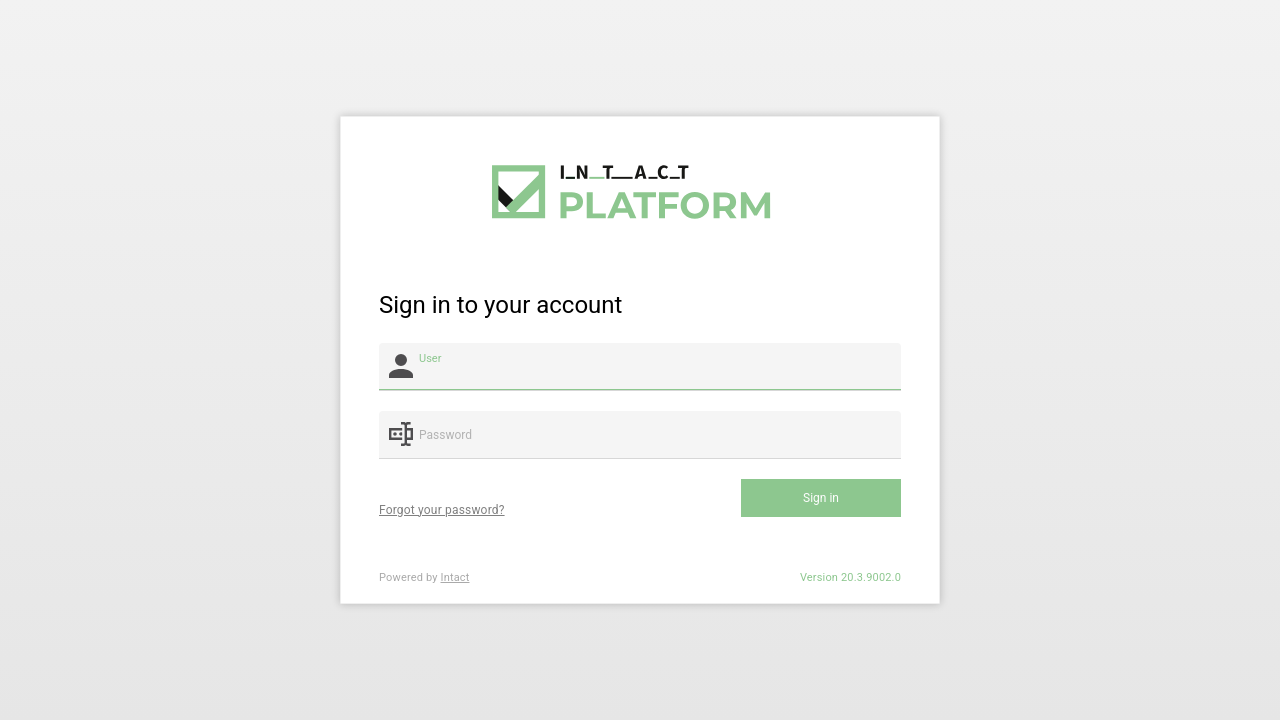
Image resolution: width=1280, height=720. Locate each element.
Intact (455, 577)
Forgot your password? (442, 510)
